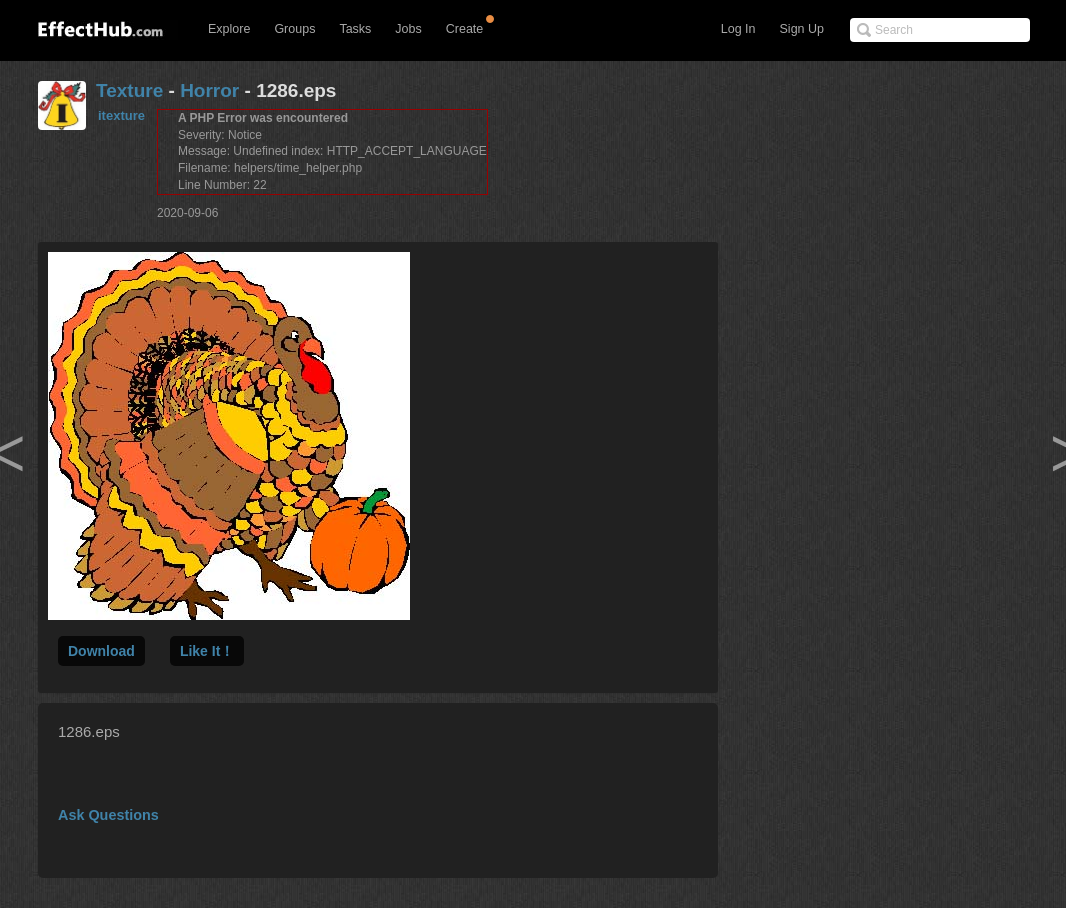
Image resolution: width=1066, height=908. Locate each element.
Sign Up (802, 29)
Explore (229, 29)
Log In (738, 29)
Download (101, 651)
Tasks (355, 29)
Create (465, 29)
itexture (121, 115)
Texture (129, 90)
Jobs (408, 29)
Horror (209, 90)
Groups (294, 29)
